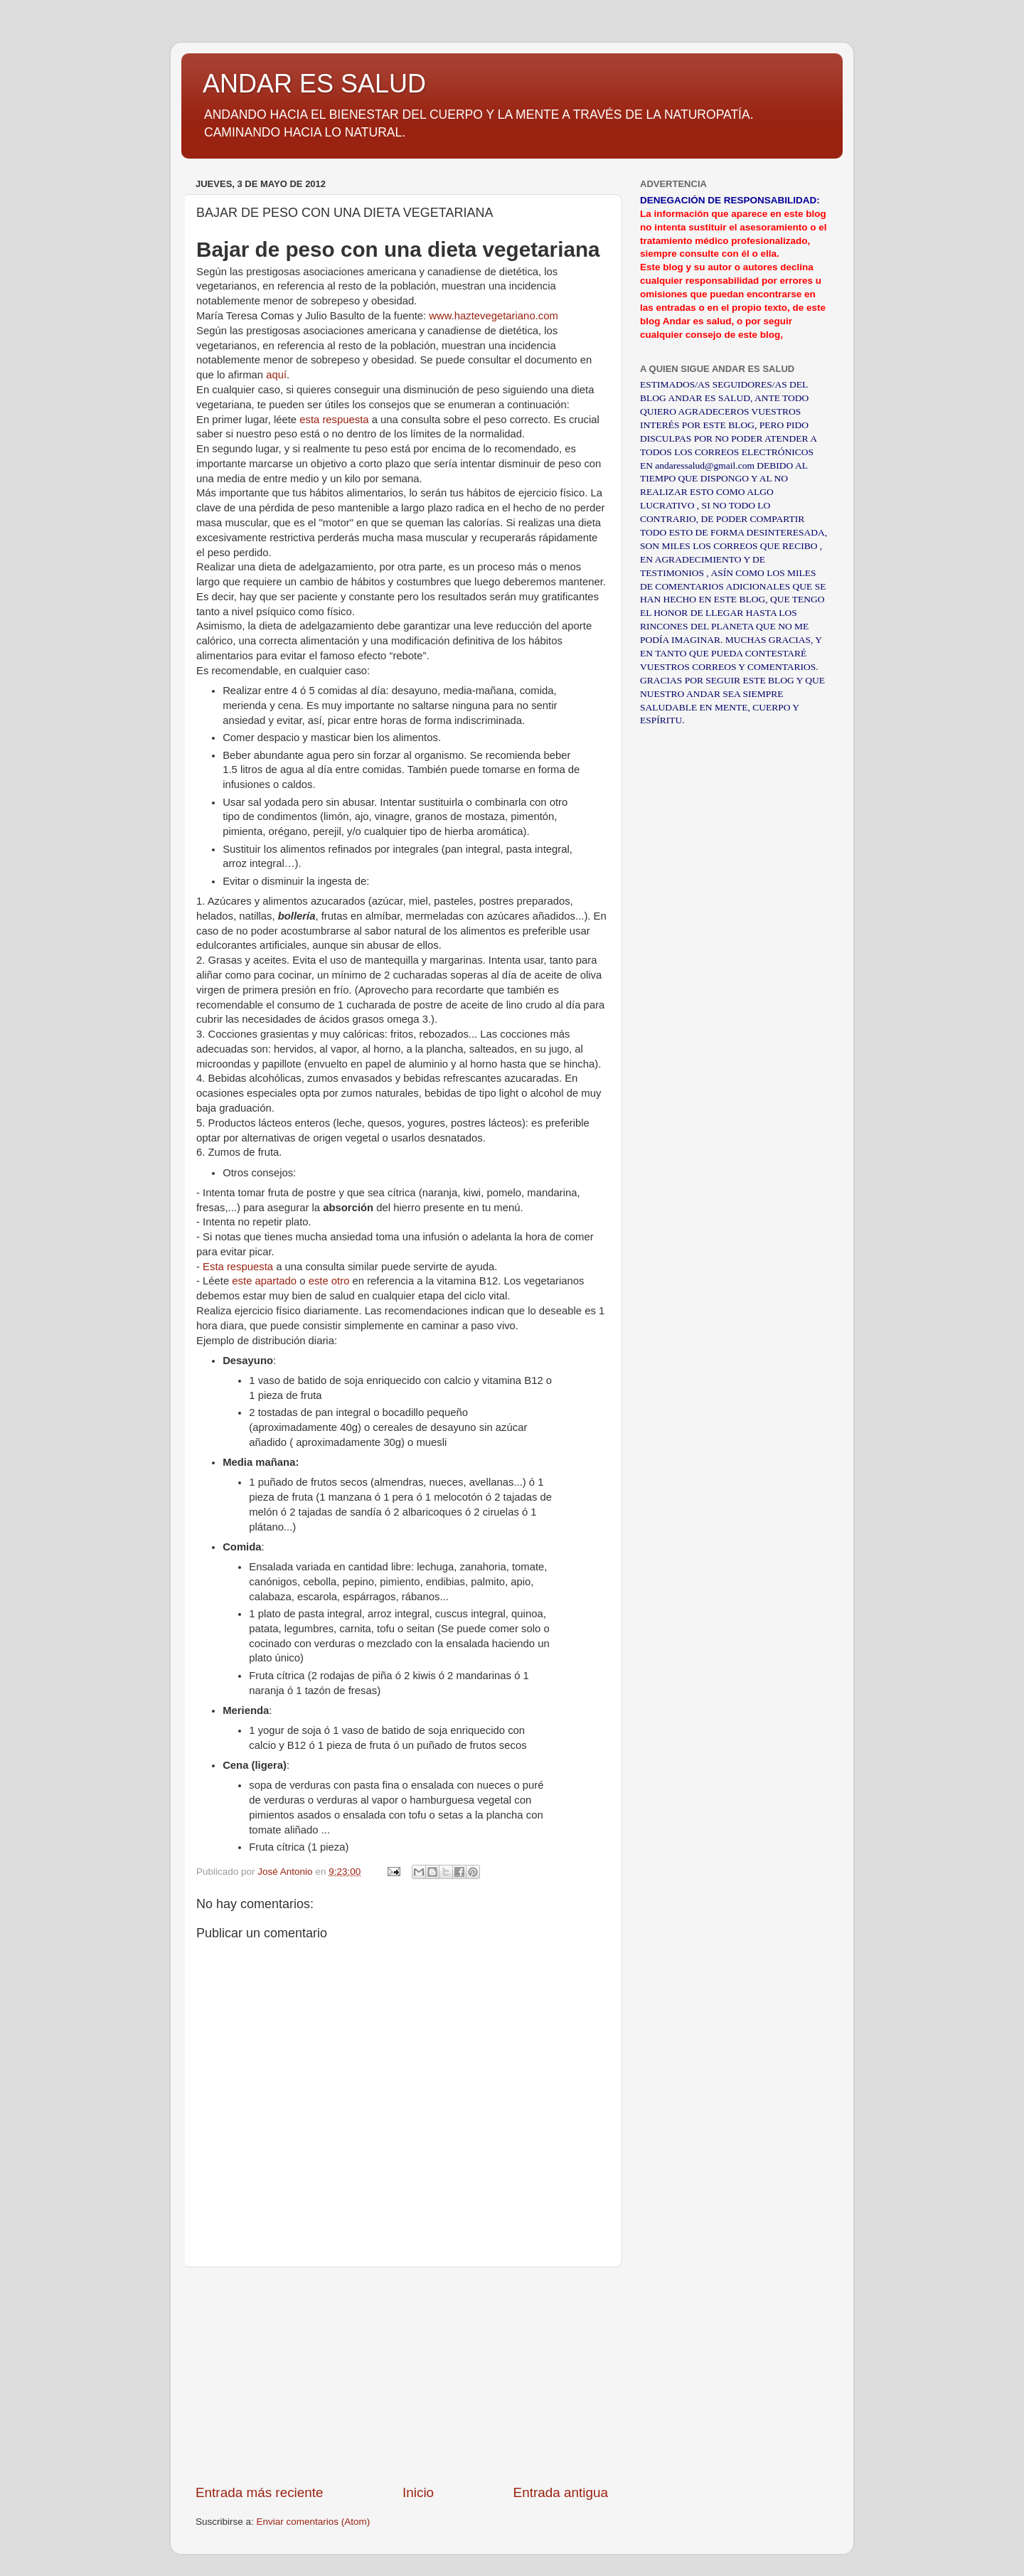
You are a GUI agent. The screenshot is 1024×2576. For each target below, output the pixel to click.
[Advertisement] (401, 2375)
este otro (329, 1281)
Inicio (418, 2492)
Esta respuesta (238, 1266)
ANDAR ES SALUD (314, 83)
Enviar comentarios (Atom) (313, 2521)
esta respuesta (333, 419)
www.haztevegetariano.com (493, 315)
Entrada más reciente (260, 2492)
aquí (276, 374)
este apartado (264, 1281)
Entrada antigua (560, 2492)
